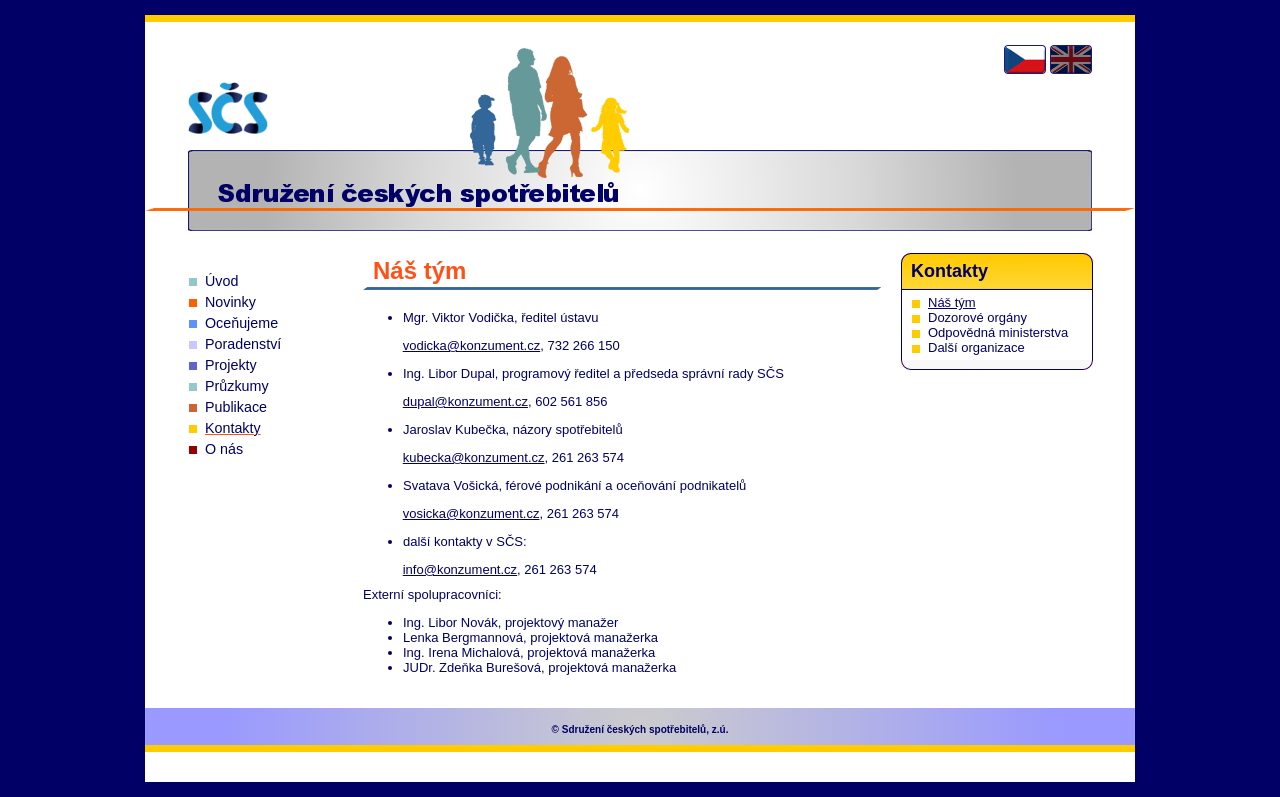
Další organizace (976, 347)
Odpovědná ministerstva (998, 332)
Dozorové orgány (977, 317)
